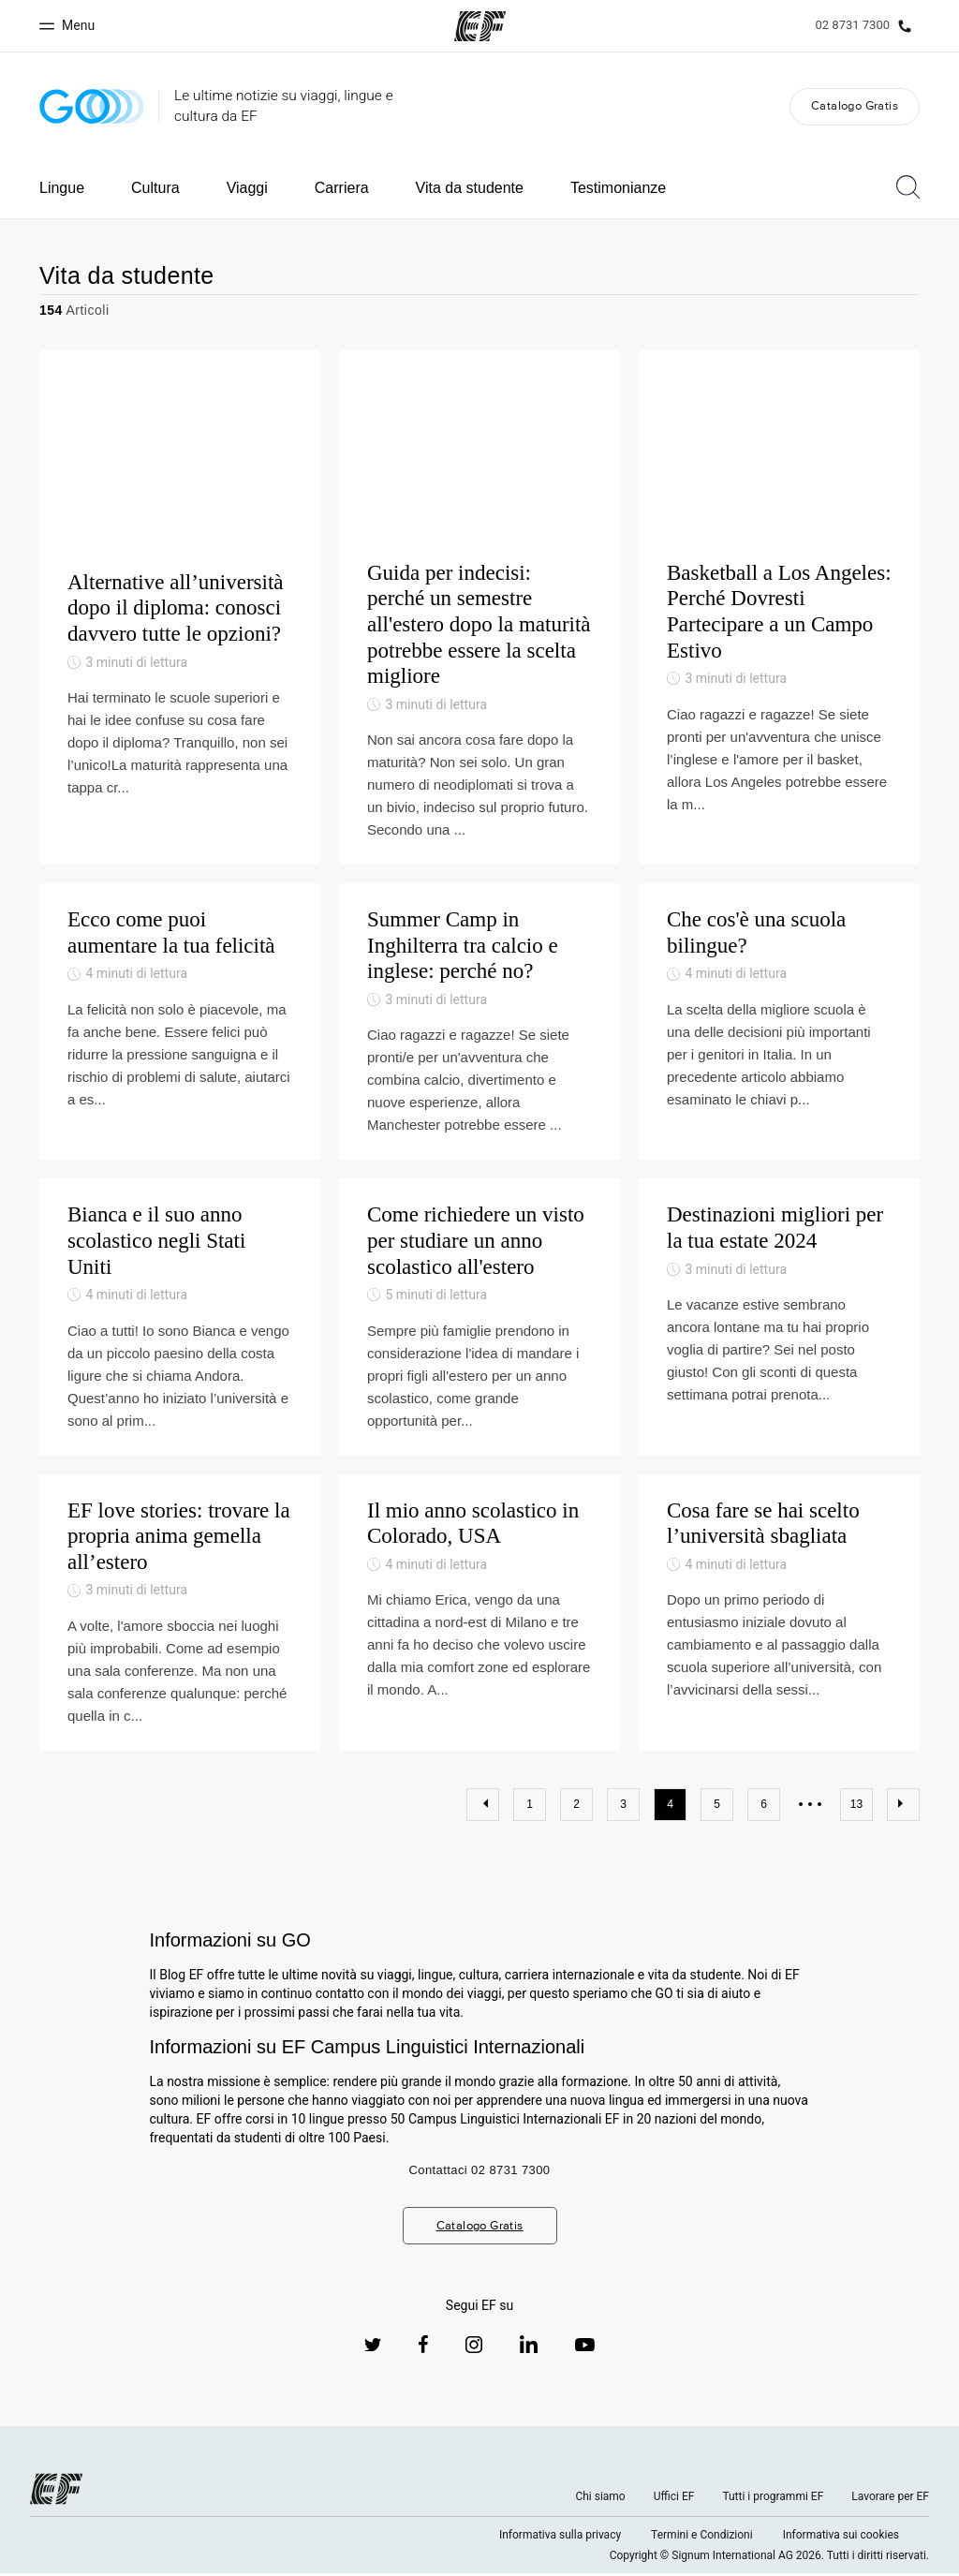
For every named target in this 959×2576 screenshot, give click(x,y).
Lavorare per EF (890, 2499)
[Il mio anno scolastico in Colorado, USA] (479, 1614)
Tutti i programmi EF (772, 2499)
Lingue (61, 188)
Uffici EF (674, 2499)
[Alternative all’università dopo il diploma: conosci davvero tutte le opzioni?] (179, 608)
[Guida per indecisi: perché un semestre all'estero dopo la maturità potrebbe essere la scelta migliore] (479, 608)
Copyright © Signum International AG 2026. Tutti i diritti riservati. (769, 2558)
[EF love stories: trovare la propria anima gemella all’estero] (179, 1614)
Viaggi (247, 188)
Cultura (155, 188)
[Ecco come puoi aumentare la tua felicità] (179, 1024)
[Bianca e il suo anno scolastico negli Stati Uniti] (179, 1319)
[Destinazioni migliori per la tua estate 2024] (779, 1319)
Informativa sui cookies (841, 2537)
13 (856, 1807)
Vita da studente (470, 188)
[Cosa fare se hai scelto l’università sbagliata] (779, 1614)
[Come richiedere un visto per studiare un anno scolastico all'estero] (479, 1319)
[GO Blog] (91, 106)
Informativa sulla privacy (560, 2537)
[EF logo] (56, 2491)
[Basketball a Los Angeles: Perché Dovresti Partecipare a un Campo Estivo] (779, 608)
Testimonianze (618, 188)
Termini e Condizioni (702, 2537)
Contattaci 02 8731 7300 (480, 2173)
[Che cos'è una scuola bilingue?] (779, 1024)
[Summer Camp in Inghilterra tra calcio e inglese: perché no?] (479, 1024)
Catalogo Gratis (854, 105)
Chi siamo (600, 2499)
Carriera (342, 188)
